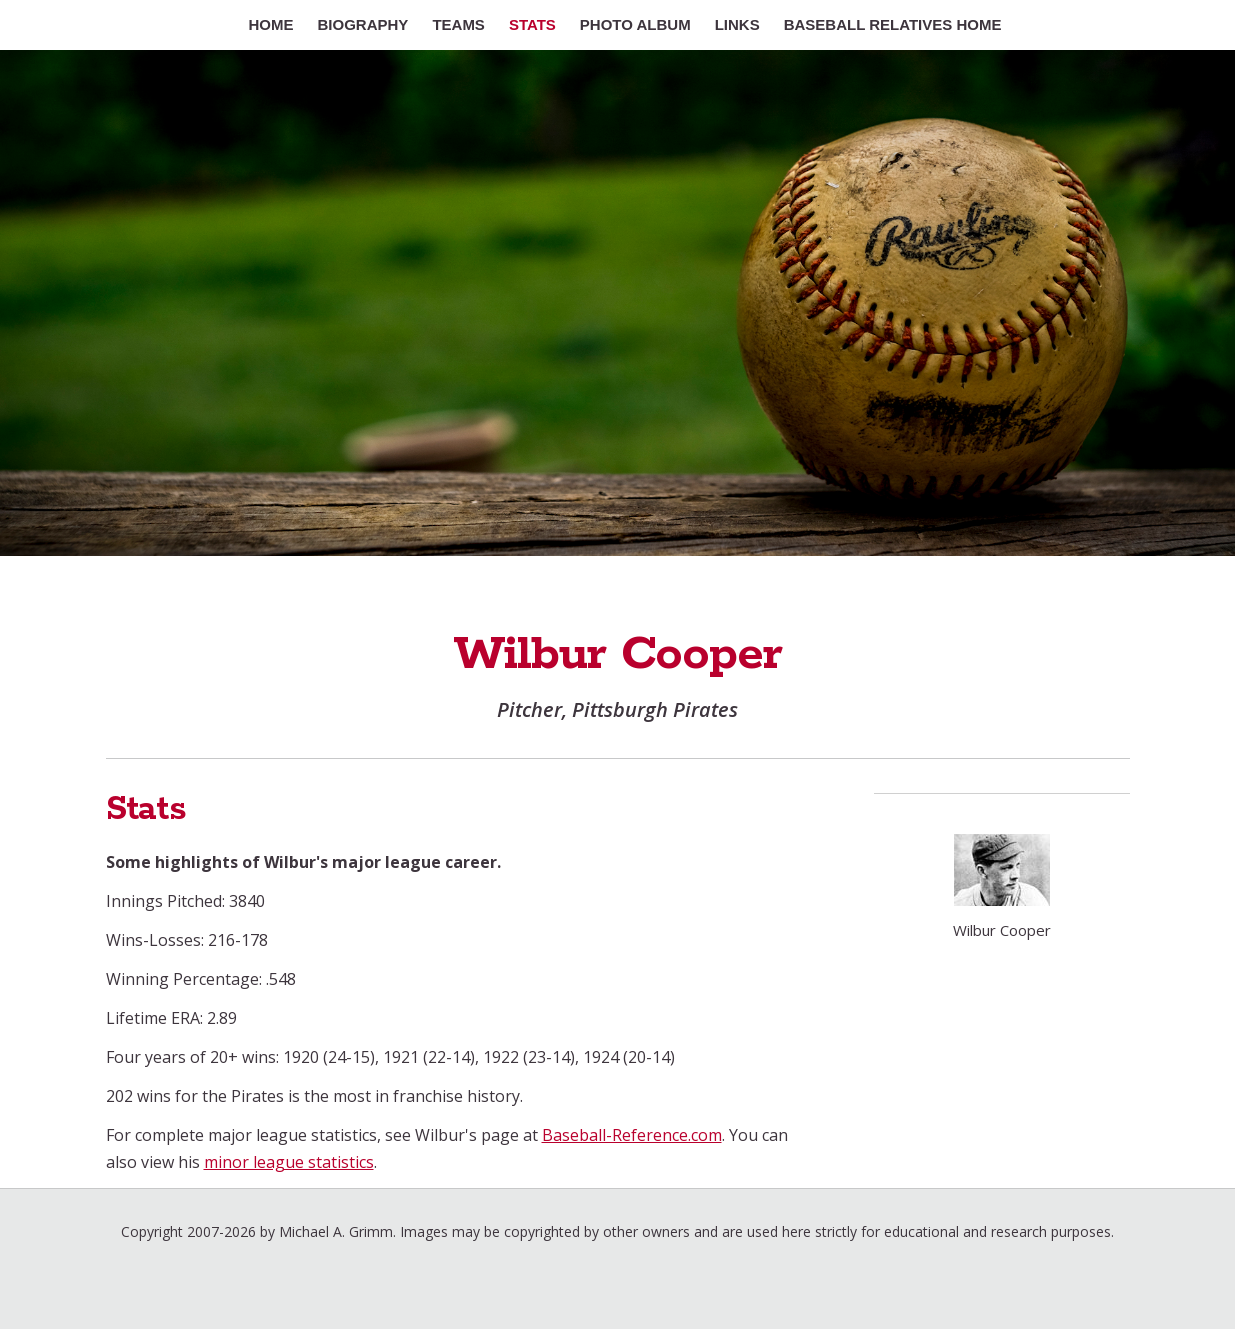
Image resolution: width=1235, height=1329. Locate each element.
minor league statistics (289, 1162)
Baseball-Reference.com (632, 1135)
